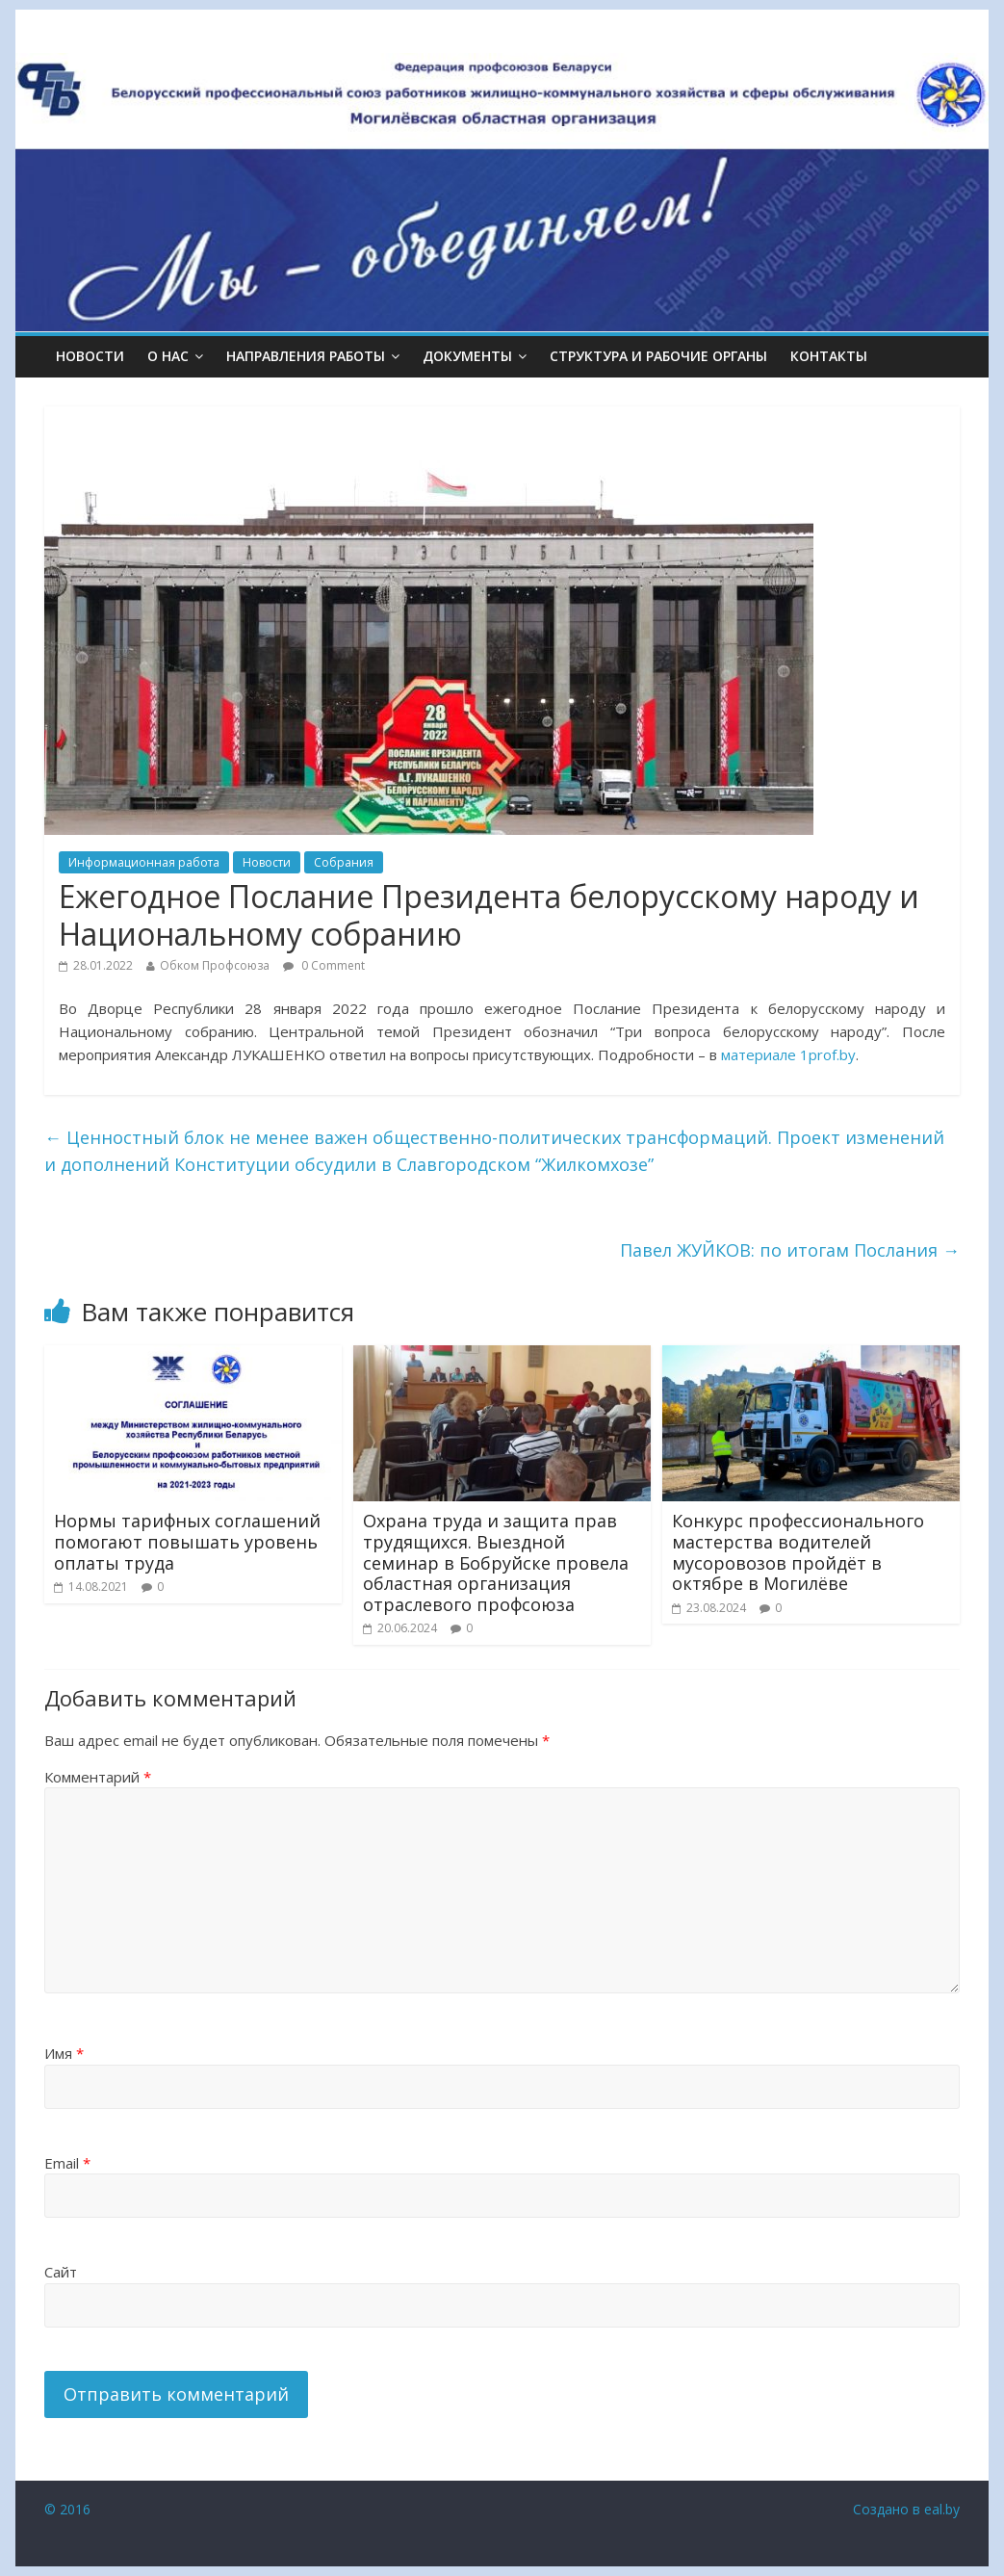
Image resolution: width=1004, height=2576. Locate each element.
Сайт (60, 2271)
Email (67, 2163)
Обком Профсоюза (215, 965)
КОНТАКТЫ (828, 356)
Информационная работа (143, 862)
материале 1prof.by (788, 1054)
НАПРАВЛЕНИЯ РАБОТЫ (305, 356)
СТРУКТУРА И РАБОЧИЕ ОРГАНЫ (658, 356)
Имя (64, 2053)
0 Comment (324, 965)
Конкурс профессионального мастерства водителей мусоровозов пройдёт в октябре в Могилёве (798, 1552)
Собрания (343, 862)
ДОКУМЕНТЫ (467, 356)
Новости (90, 356)
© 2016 (67, 2509)
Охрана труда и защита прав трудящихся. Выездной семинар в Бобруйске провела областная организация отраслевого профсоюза (496, 1562)
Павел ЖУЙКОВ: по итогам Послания (790, 1250)
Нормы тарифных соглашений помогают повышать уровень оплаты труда (187, 1541)
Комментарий (97, 1776)
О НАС (168, 356)
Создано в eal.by (906, 2509)
